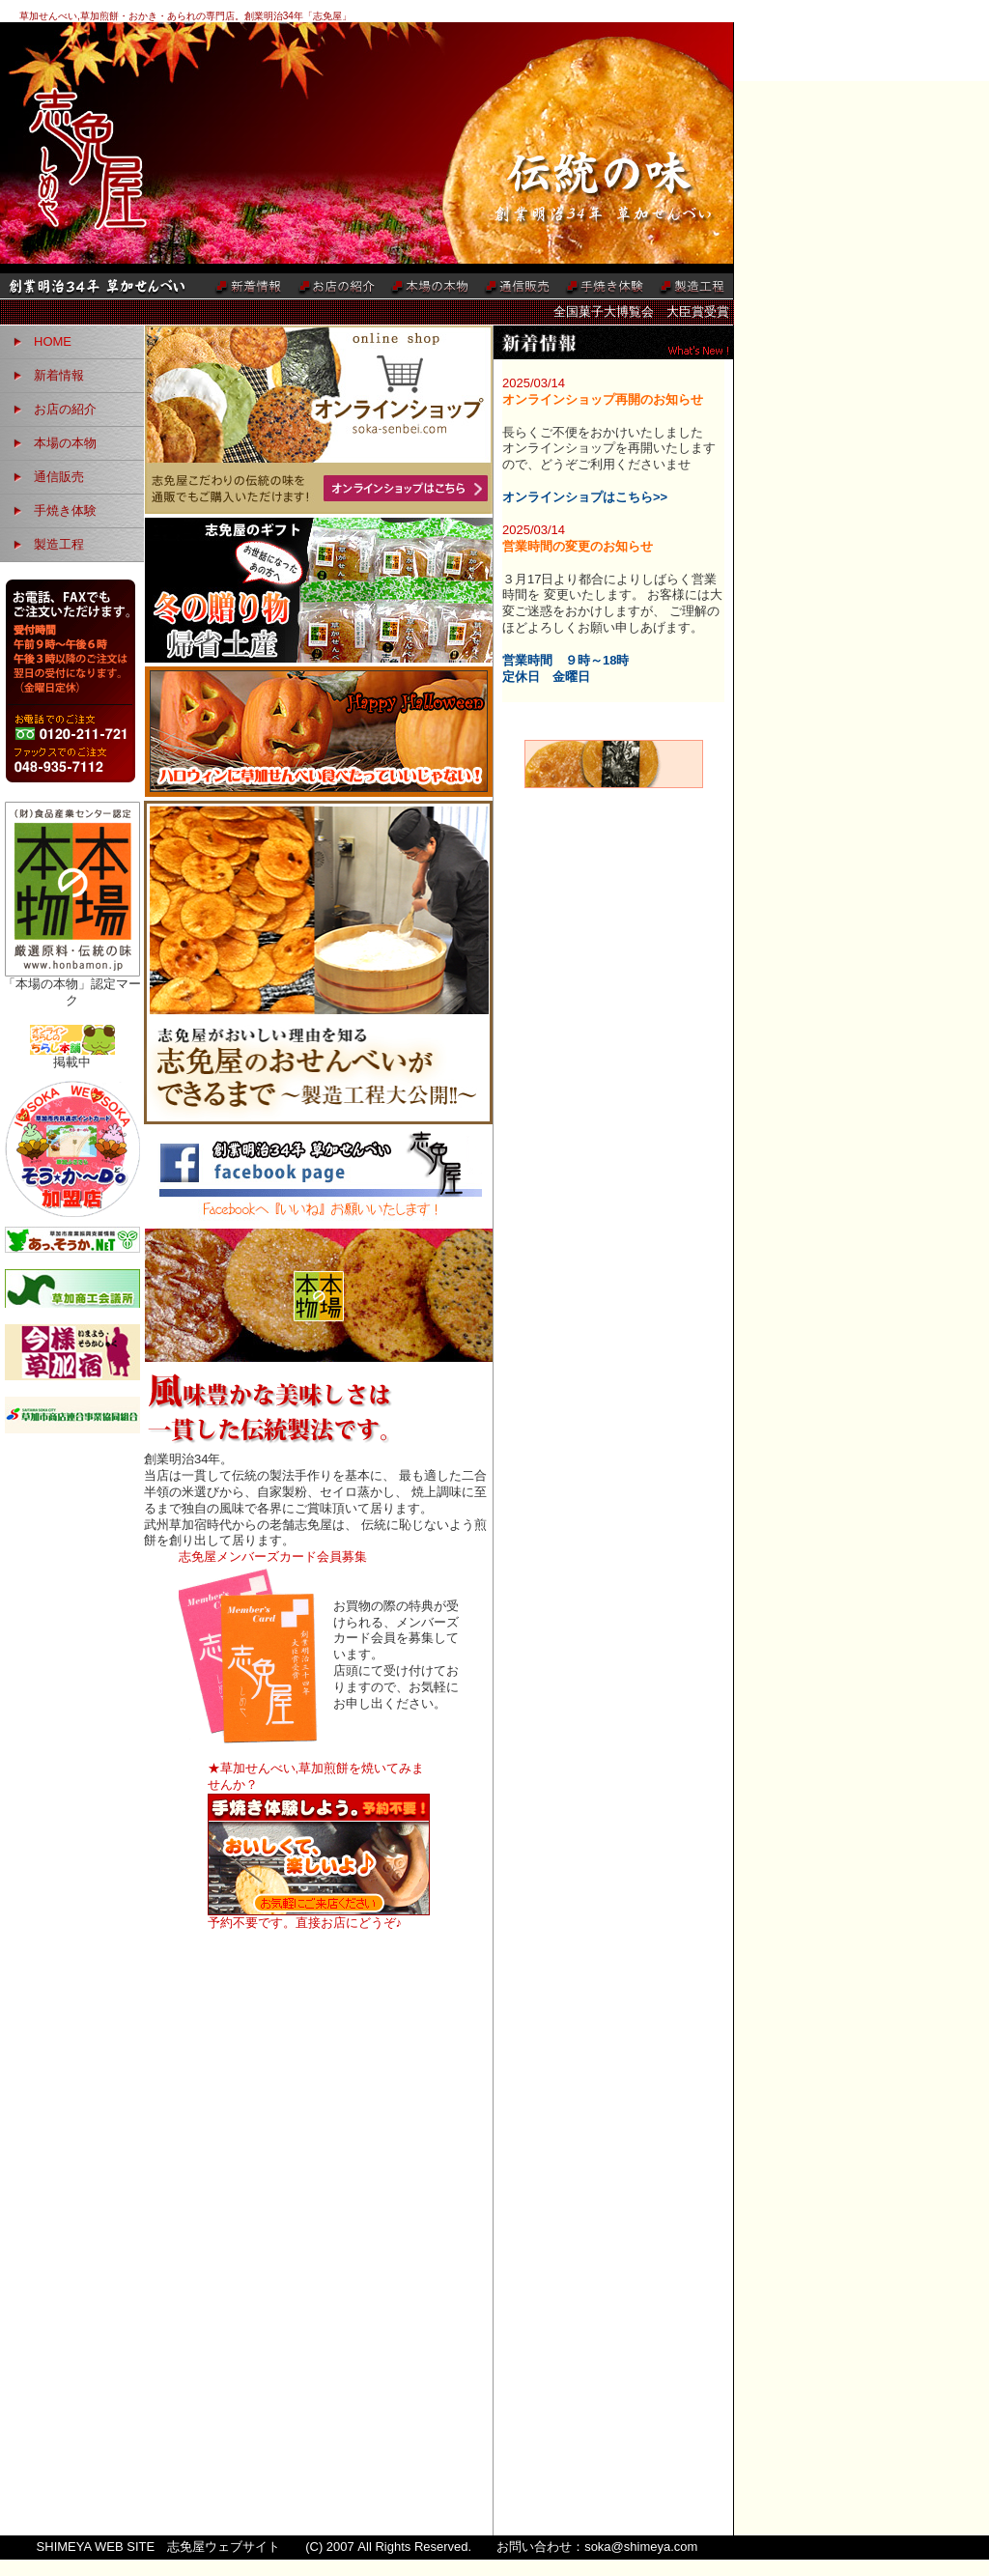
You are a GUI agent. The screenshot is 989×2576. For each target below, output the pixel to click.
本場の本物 (65, 443)
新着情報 (59, 375)
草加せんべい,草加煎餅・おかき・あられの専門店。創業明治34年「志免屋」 (185, 16)
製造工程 (59, 544)
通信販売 (59, 476)
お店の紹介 (65, 409)
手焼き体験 (65, 510)
